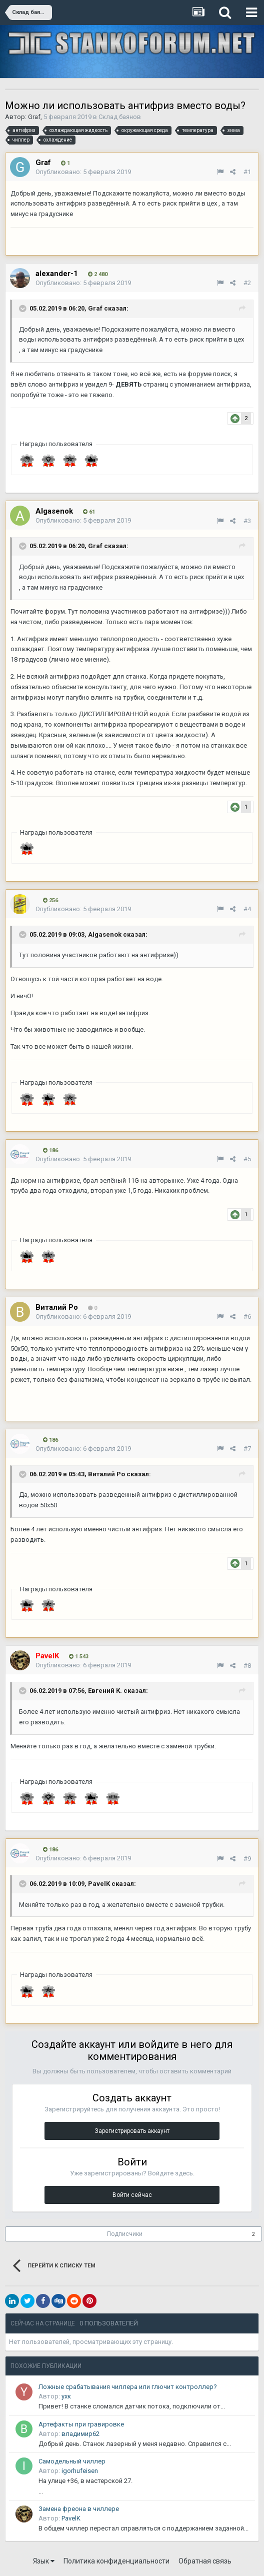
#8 (247, 1665)
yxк (66, 2396)
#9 (247, 1858)
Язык (43, 2561)
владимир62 (81, 2433)
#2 (247, 283)
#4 (247, 909)
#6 (247, 1316)
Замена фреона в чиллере (78, 2508)
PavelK (99, 1883)
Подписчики (124, 2233)
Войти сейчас (132, 2194)
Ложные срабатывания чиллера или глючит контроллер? (127, 2386)
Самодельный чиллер (72, 2461)
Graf (34, 117)
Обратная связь (205, 2561)
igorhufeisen (80, 2470)
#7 (247, 1448)
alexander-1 (57, 273)
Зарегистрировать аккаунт (132, 2130)
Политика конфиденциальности (117, 2561)
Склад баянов (119, 117)
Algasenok (105, 934)
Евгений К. (105, 1691)
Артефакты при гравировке (81, 2424)
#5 (247, 1159)
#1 (247, 172)
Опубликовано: (83, 172)
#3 (247, 521)
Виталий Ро (106, 1474)
